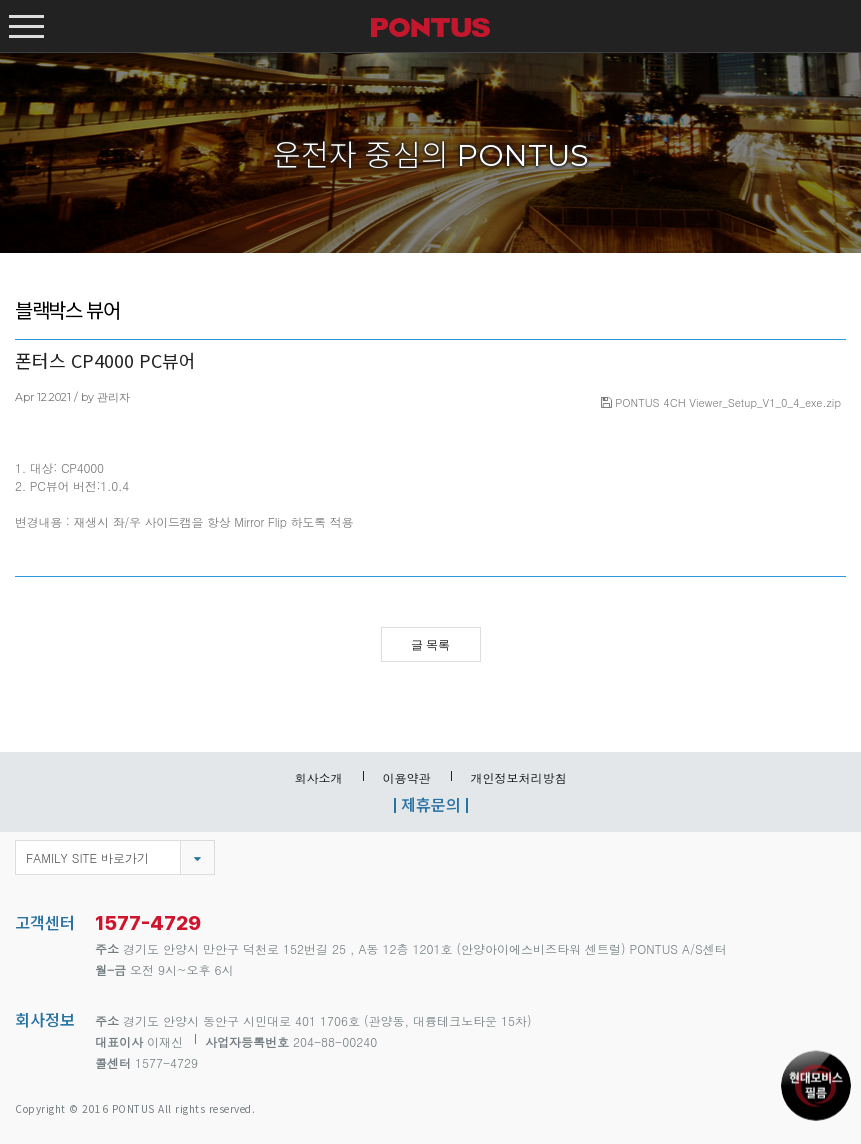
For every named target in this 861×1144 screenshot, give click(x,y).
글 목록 (430, 645)
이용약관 (407, 777)
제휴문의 (431, 804)
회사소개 (319, 777)
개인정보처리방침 (519, 777)
